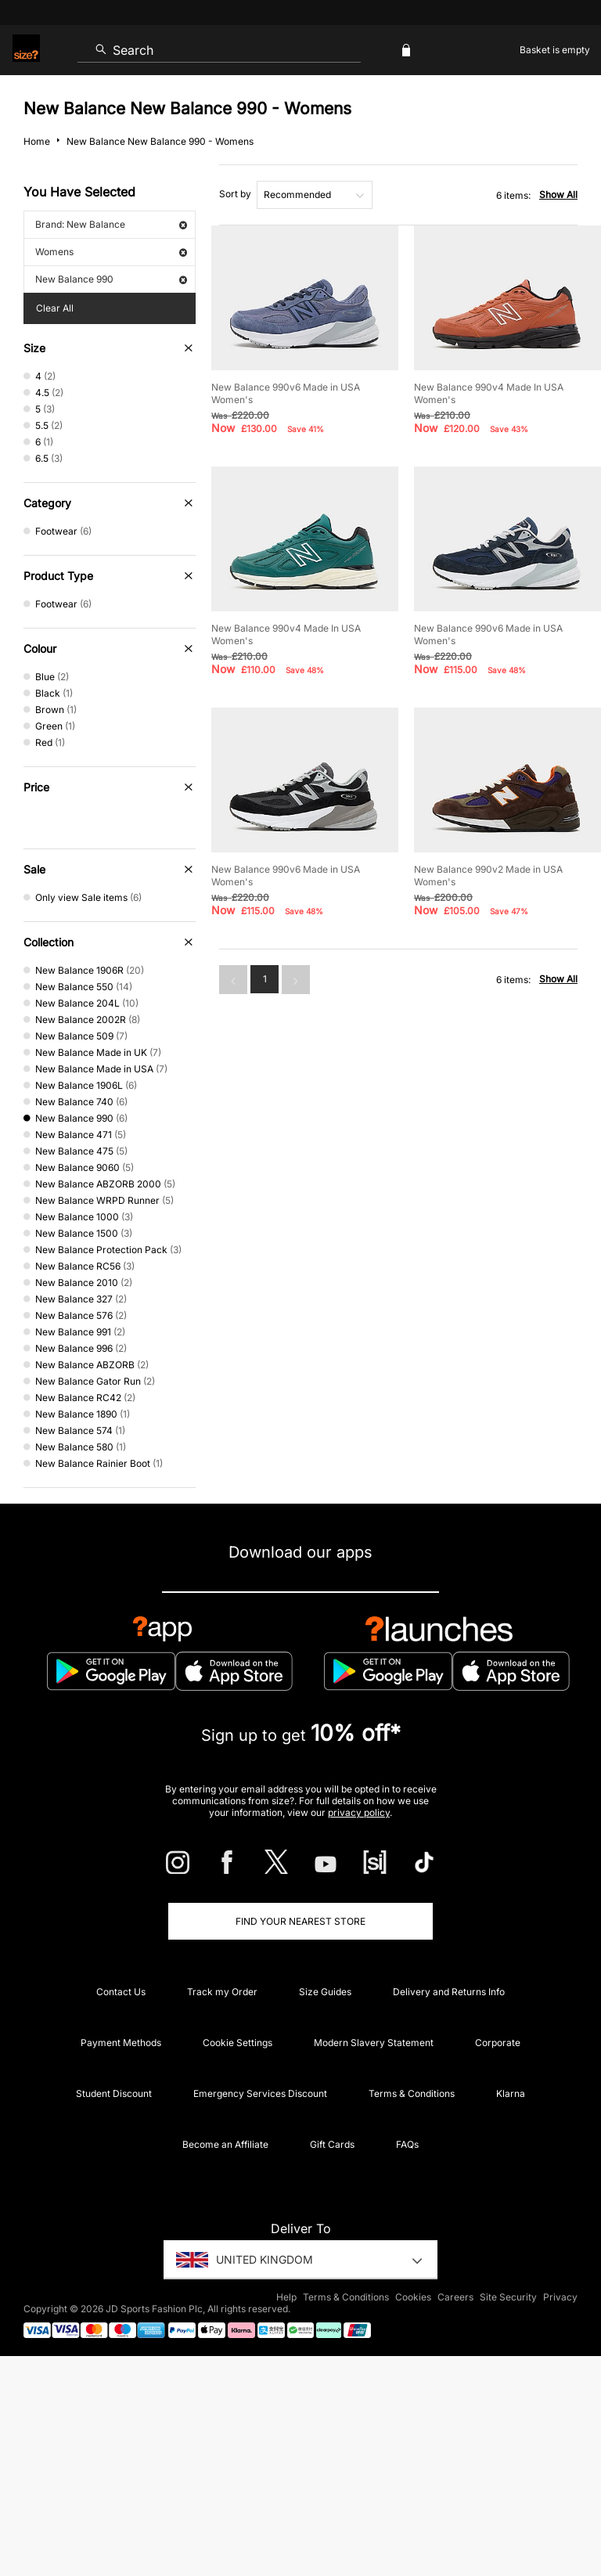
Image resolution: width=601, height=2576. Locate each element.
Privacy (560, 2297)
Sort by (235, 194)
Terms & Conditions (412, 2093)
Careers (455, 2297)
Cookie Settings (237, 2042)
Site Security (508, 2297)
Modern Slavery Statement (374, 2042)
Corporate (497, 2042)
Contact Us (121, 1992)
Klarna (510, 2093)
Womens (111, 252)
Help (286, 2297)
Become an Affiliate (225, 2144)
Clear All (55, 308)
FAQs (407, 2144)
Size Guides (325, 1992)
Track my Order (222, 1992)
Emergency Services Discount (260, 2093)
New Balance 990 (111, 279)
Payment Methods (121, 2042)
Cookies (413, 2297)
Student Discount (114, 2093)
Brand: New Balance (111, 224)
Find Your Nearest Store (300, 1921)
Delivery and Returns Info (449, 1992)
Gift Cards (332, 2144)
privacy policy (359, 1812)
